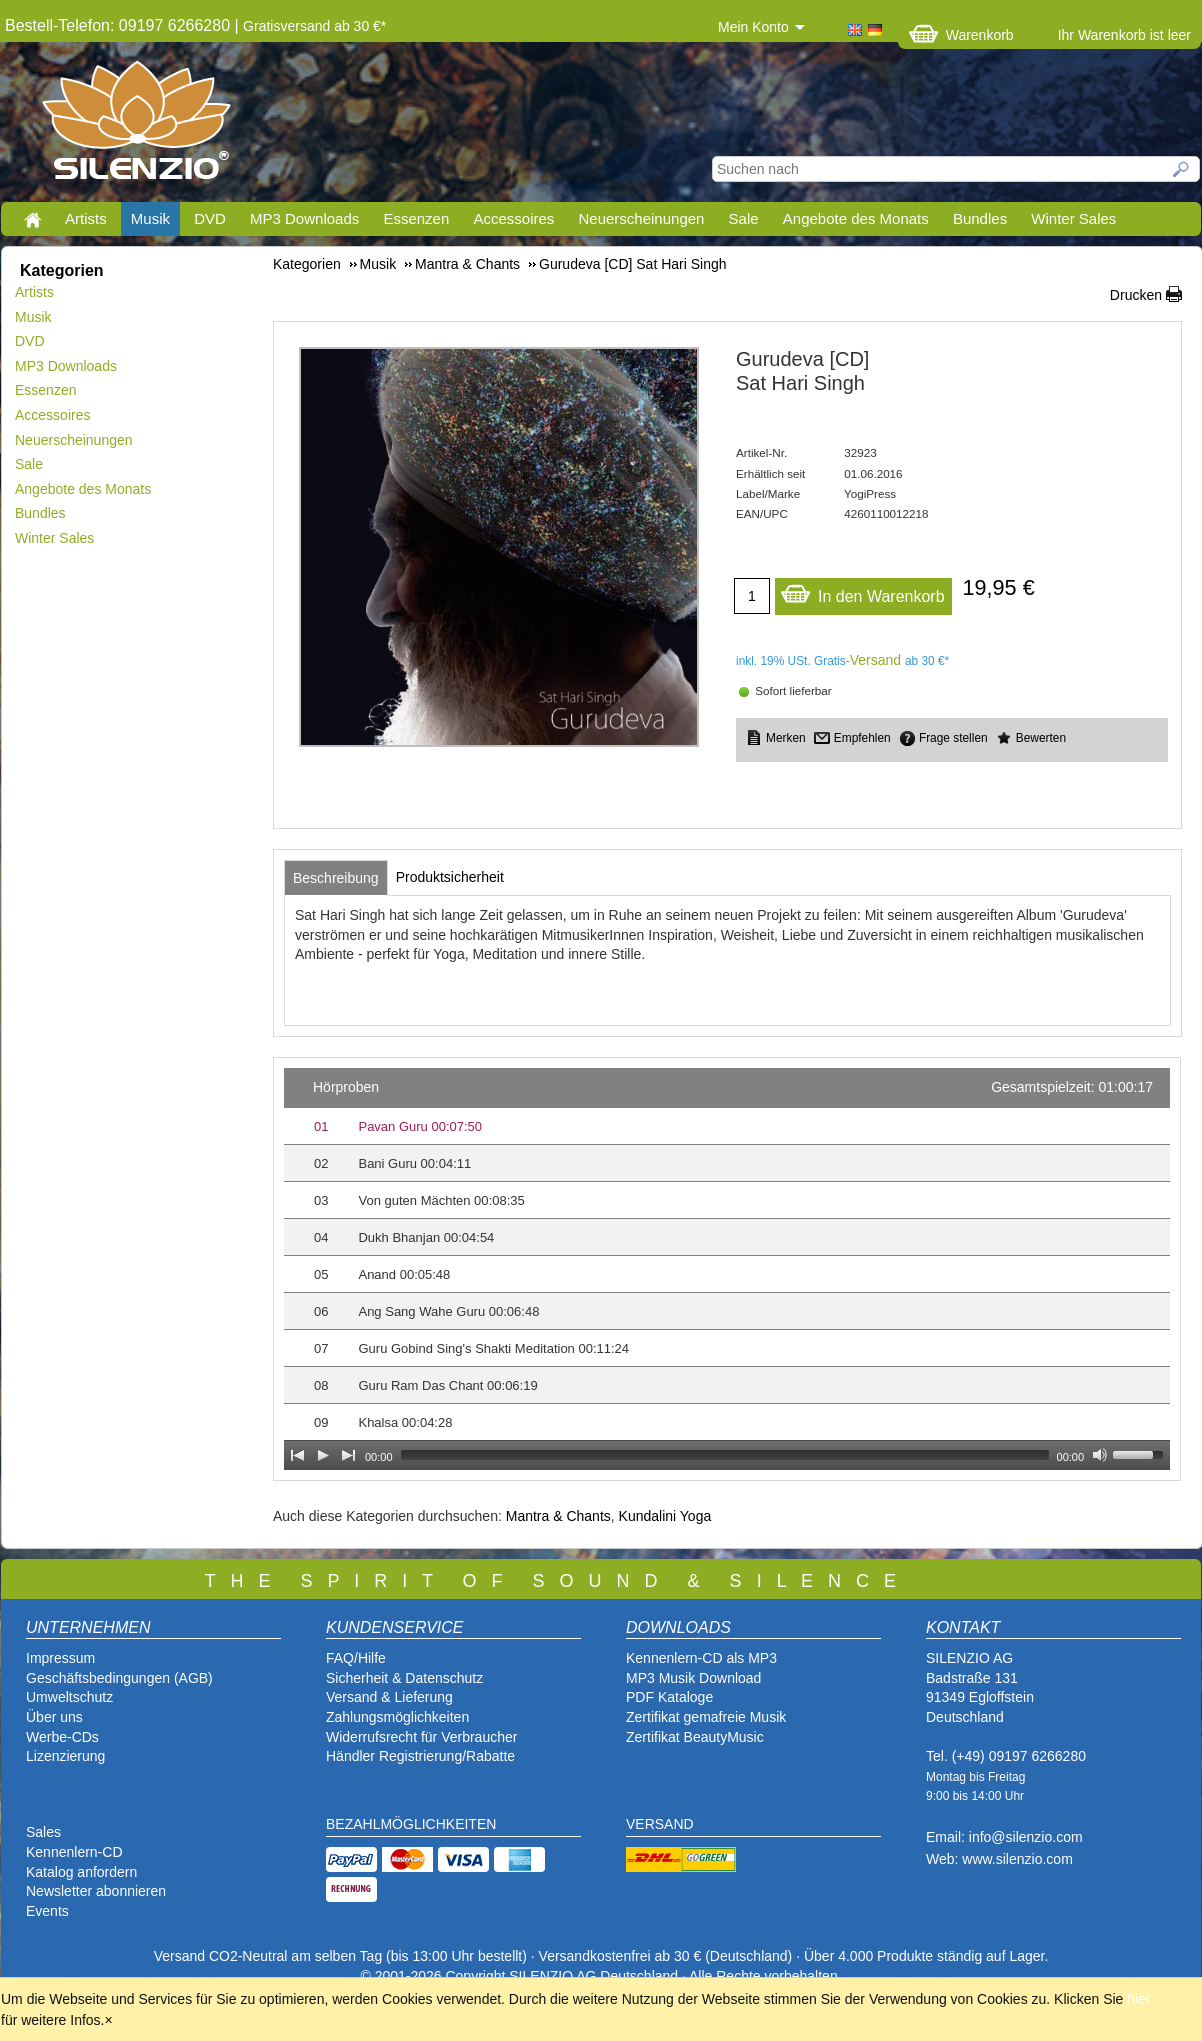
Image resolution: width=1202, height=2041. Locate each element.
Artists (86, 218)
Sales (43, 1832)
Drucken (1136, 295)
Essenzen (416, 218)
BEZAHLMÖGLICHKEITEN (411, 1824)
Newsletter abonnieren (96, 1891)
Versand (875, 660)
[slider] (725, 1455)
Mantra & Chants (558, 1516)
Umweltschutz (69, 1697)
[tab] (336, 878)
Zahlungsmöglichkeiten (397, 1717)
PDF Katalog (665, 1697)
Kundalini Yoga (665, 1516)
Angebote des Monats (856, 218)
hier (1138, 1999)
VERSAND (660, 1824)
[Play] (323, 1455)
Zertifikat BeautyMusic (695, 1737)
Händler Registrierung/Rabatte (420, 1756)
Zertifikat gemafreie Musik (706, 1717)
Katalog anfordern (81, 1872)
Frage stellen (953, 738)
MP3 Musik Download (693, 1678)
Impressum (60, 1658)
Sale (744, 218)
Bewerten (1041, 738)
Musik (150, 218)
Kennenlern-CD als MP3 (701, 1658)
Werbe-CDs (62, 1737)
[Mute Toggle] (1100, 1455)
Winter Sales (1073, 218)
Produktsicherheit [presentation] (450, 877)
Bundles (980, 218)
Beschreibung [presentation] (336, 878)
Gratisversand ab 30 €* (314, 26)
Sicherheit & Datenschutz (404, 1678)
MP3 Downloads (304, 218)
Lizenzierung (65, 1756)
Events (47, 1911)
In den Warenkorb (862, 591)
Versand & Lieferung (389, 1697)
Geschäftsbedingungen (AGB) (119, 1678)
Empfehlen (862, 738)
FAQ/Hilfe (356, 1658)
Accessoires (513, 218)
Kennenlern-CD (74, 1852)
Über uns (54, 1717)
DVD (210, 218)
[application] (727, 1269)
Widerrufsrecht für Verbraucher (421, 1737)
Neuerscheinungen (642, 218)
